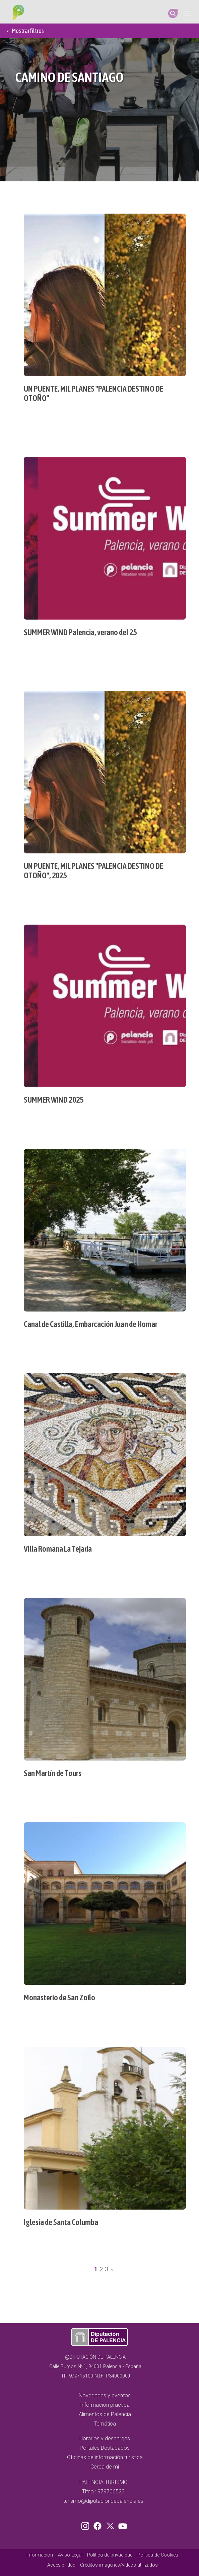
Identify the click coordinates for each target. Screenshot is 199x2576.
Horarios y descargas (104, 2438)
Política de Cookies (157, 2555)
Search (173, 13)
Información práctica (105, 2405)
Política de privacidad (110, 2555)
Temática (105, 2423)
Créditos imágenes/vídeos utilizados (119, 2565)
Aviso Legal (70, 2555)
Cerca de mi (104, 2466)
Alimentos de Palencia (105, 2414)
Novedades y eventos (105, 2395)
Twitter (111, 2524)
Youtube (121, 2524)
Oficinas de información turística (105, 2457)
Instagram (86, 2524)
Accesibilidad (61, 2565)
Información (39, 2555)
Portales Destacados (105, 2448)
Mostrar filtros (28, 30)
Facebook (99, 2524)
